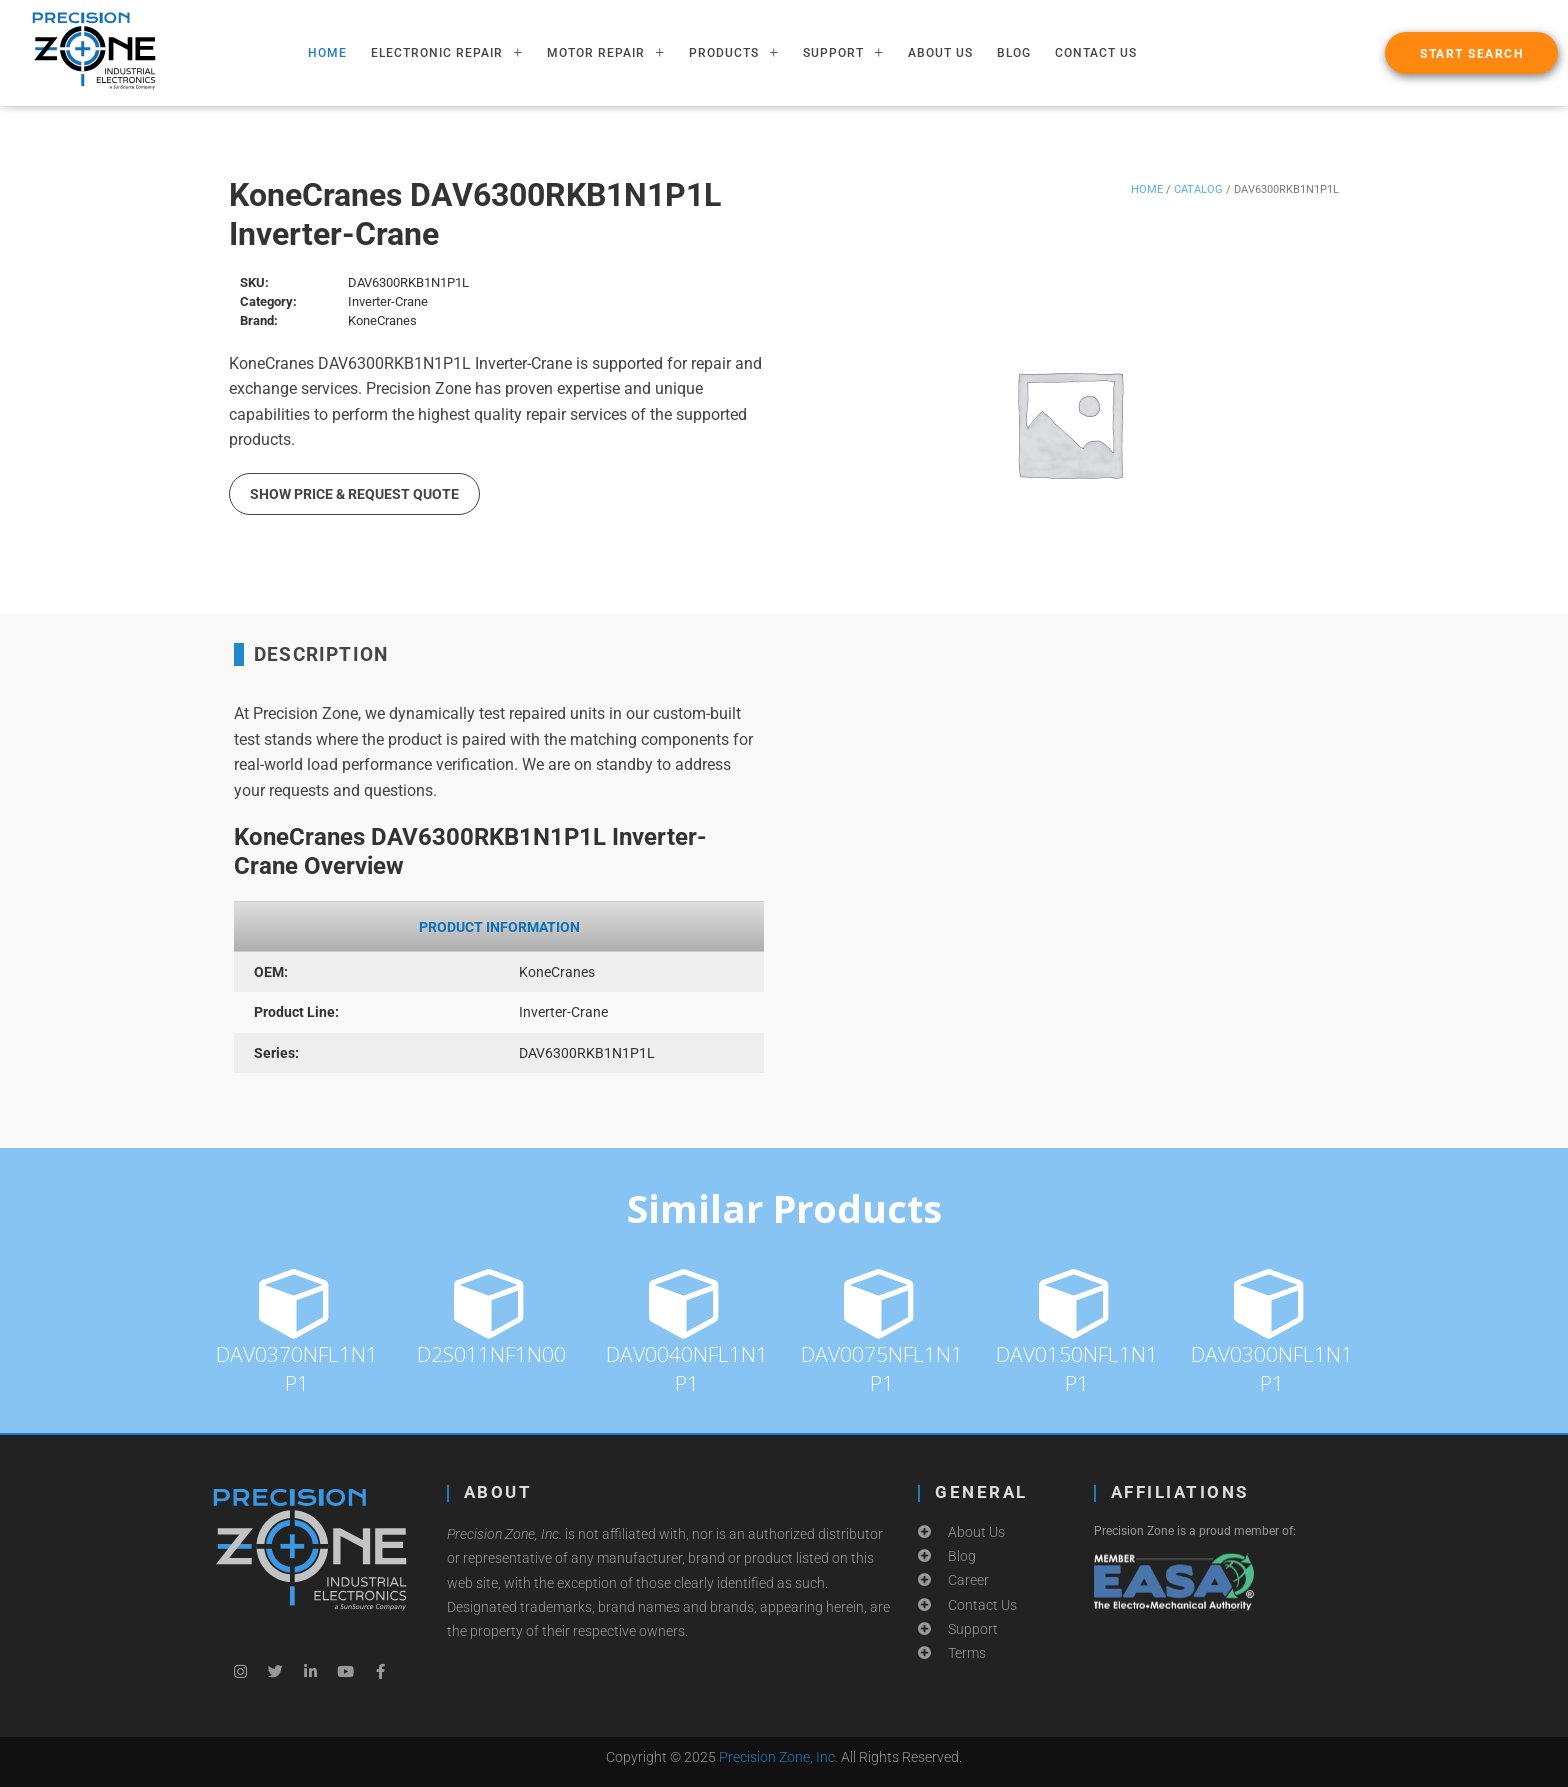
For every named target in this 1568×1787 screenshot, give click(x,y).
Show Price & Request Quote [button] (354, 494)
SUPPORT (843, 53)
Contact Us (1096, 53)
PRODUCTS (734, 53)
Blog (1014, 53)
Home (1147, 189)
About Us (940, 53)
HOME (327, 53)
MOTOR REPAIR (606, 53)
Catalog (1198, 189)
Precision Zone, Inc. (778, 1757)
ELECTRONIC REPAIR (447, 53)
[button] (1471, 53)
